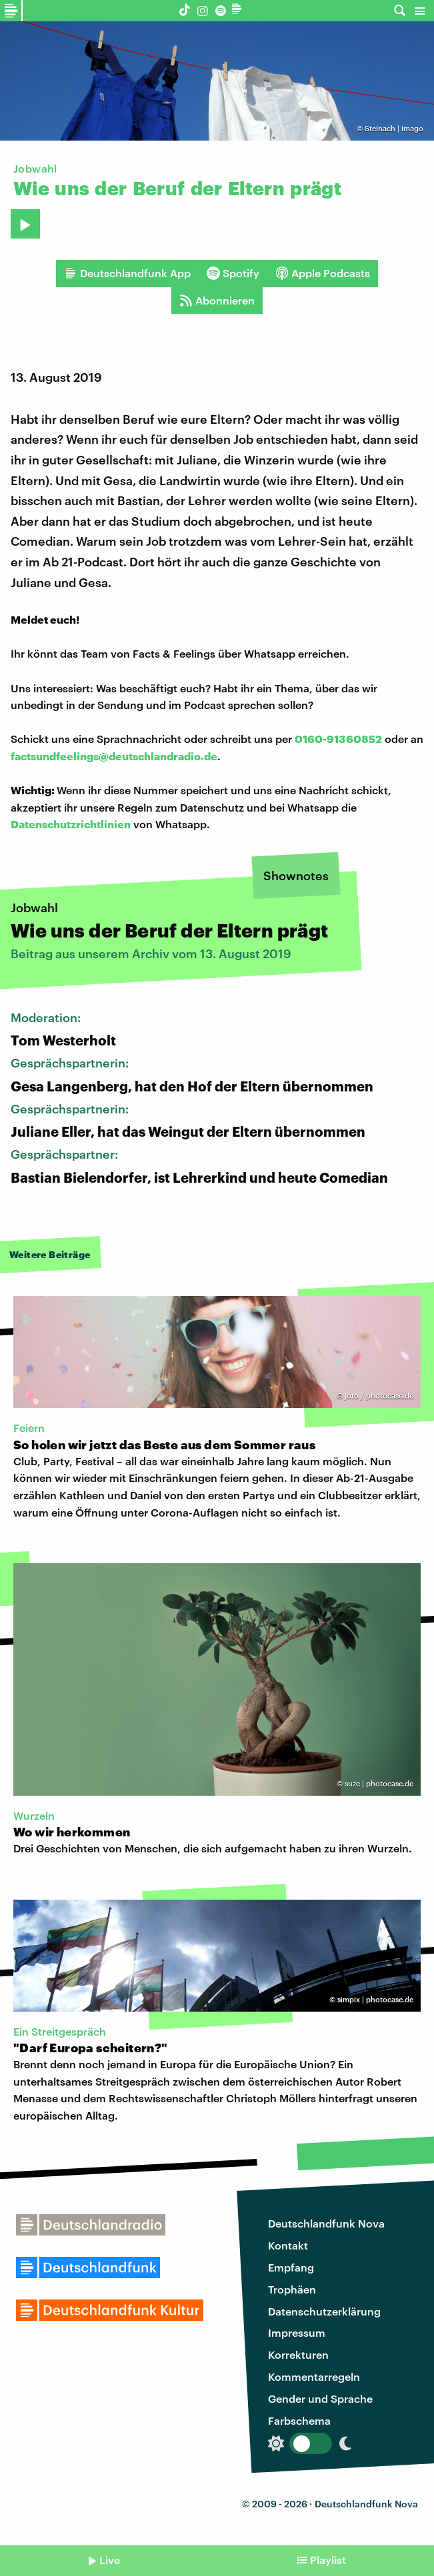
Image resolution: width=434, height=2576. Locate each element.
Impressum (296, 2332)
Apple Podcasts (322, 273)
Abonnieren (217, 300)
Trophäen (292, 2289)
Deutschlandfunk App (127, 273)
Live (109, 2559)
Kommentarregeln (314, 2376)
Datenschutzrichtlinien (71, 824)
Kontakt (288, 2245)
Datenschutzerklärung (324, 2311)
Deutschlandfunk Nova (326, 2223)
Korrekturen (298, 2354)
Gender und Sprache (320, 2398)
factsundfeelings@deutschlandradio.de (114, 756)
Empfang (291, 2267)
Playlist (328, 2559)
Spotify (233, 273)
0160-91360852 (338, 738)
